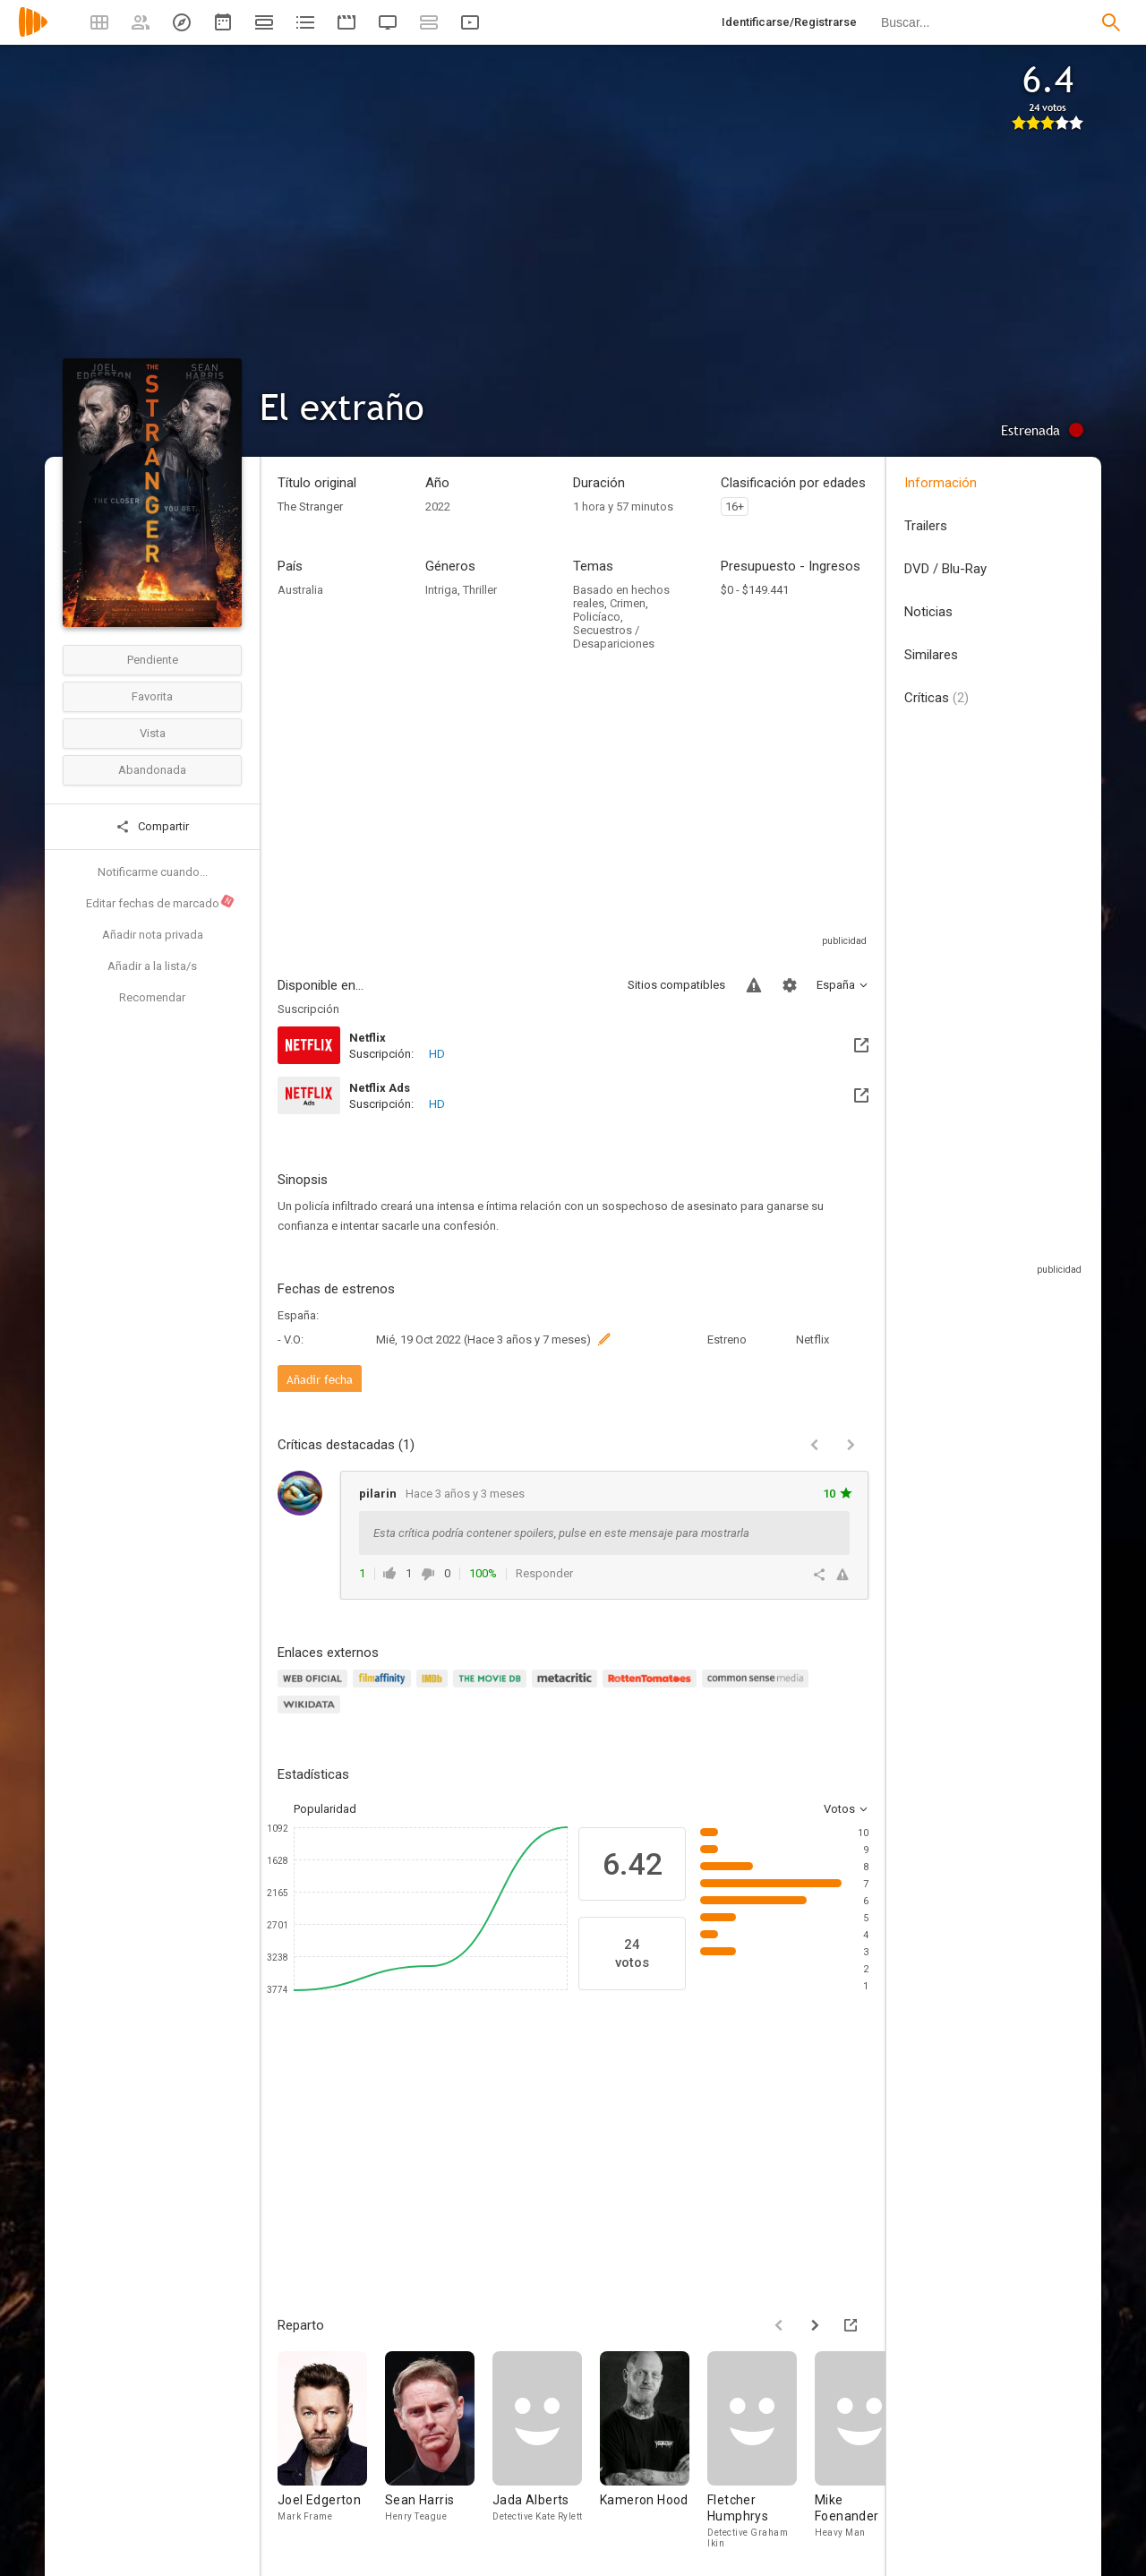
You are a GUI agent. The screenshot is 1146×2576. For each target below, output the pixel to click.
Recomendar (152, 997)
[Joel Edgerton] (331, 2449)
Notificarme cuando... (153, 872)
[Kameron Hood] (653, 2449)
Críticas (936, 698)
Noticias (928, 612)
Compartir (152, 827)
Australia (300, 590)
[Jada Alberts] (546, 2449)
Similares (931, 655)
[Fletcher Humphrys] (761, 2449)
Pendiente (152, 659)
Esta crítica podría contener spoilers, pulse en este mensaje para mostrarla (561, 1533)
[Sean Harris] (438, 2449)
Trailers (925, 526)
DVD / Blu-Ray (945, 569)
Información (940, 483)
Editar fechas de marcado (160, 902)
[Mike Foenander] (868, 2449)
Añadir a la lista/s (152, 966)
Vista (153, 733)
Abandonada (152, 770)
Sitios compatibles (676, 985)
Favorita (152, 696)
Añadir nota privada (152, 934)
